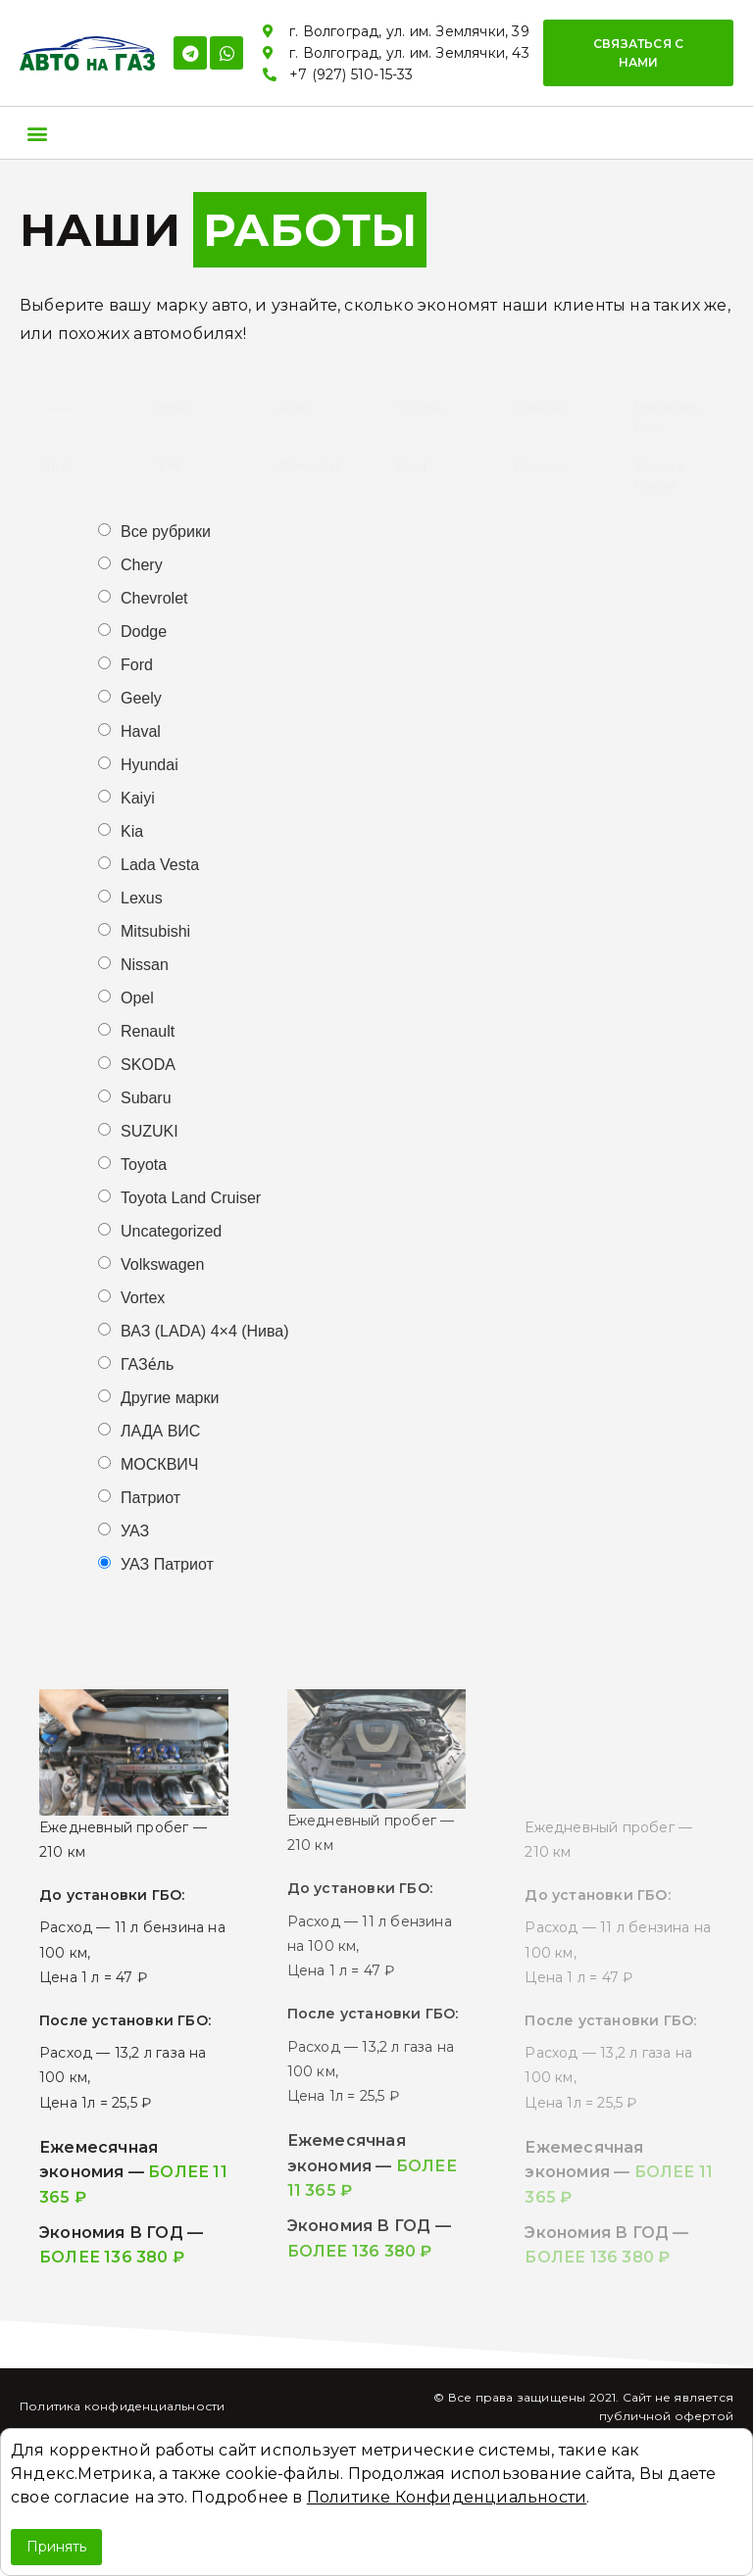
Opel (137, 998)
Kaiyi (138, 798)
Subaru (146, 1098)
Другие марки (170, 1398)
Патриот (150, 1498)
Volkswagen (162, 1265)
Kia (132, 832)
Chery (142, 565)
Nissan (145, 965)
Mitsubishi (155, 932)
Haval (141, 732)
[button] (638, 53)
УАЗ (135, 1531)
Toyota (144, 1165)
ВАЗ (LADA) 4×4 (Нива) (205, 1331)
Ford (137, 665)
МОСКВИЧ (159, 1465)
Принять (56, 2546)
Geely (141, 698)
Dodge (144, 632)
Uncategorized (171, 1231)
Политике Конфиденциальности (446, 2497)
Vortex (143, 1298)
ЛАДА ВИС (160, 1431)
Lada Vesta (160, 865)
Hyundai (149, 765)
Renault (148, 1032)
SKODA (148, 1065)
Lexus (142, 898)
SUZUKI (149, 1132)
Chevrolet (154, 599)
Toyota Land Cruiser (191, 1198)
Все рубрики (166, 532)
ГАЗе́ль (147, 1365)
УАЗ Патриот (167, 1565)
